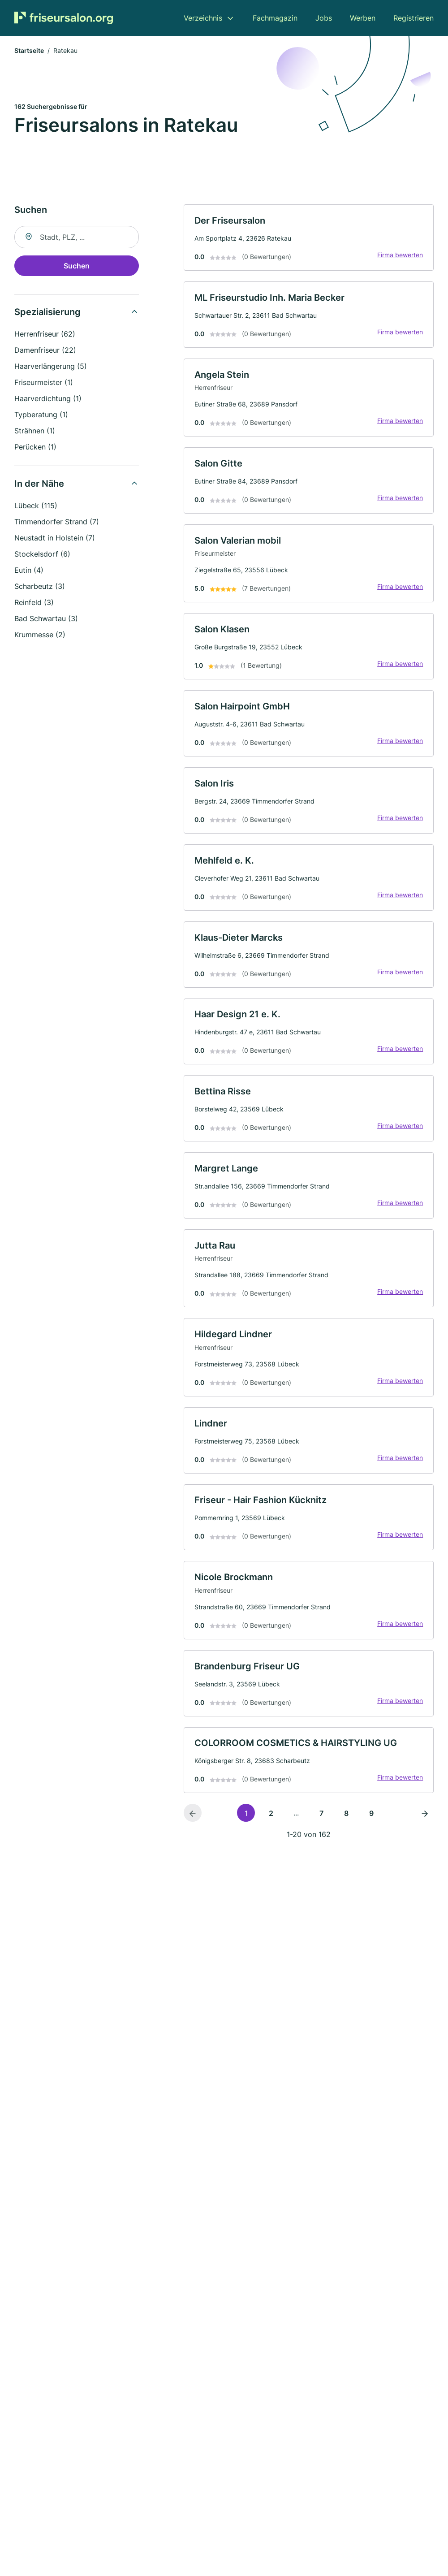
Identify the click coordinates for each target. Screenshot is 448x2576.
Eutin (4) (28, 570)
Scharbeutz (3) (39, 587)
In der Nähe (39, 484)
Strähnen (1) (34, 431)
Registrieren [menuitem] (413, 17)
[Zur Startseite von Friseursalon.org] (63, 18)
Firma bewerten (399, 256)
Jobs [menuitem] (323, 17)
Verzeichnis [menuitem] (203, 17)
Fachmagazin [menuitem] (275, 17)
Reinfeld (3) (34, 603)
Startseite (29, 51)
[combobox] (76, 238)
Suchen (77, 266)
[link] (309, 238)
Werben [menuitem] (362, 17)
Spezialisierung (47, 312)
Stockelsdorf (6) (42, 554)
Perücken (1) (35, 447)
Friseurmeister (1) (43, 383)
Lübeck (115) (35, 506)
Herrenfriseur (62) (44, 334)
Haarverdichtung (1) (48, 399)
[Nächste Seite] (425, 1824)
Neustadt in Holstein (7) (54, 538)
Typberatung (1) (41, 415)
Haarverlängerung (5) (50, 367)
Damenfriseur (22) (45, 350)
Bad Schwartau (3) (46, 619)
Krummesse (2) (39, 635)
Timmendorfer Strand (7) (56, 522)
